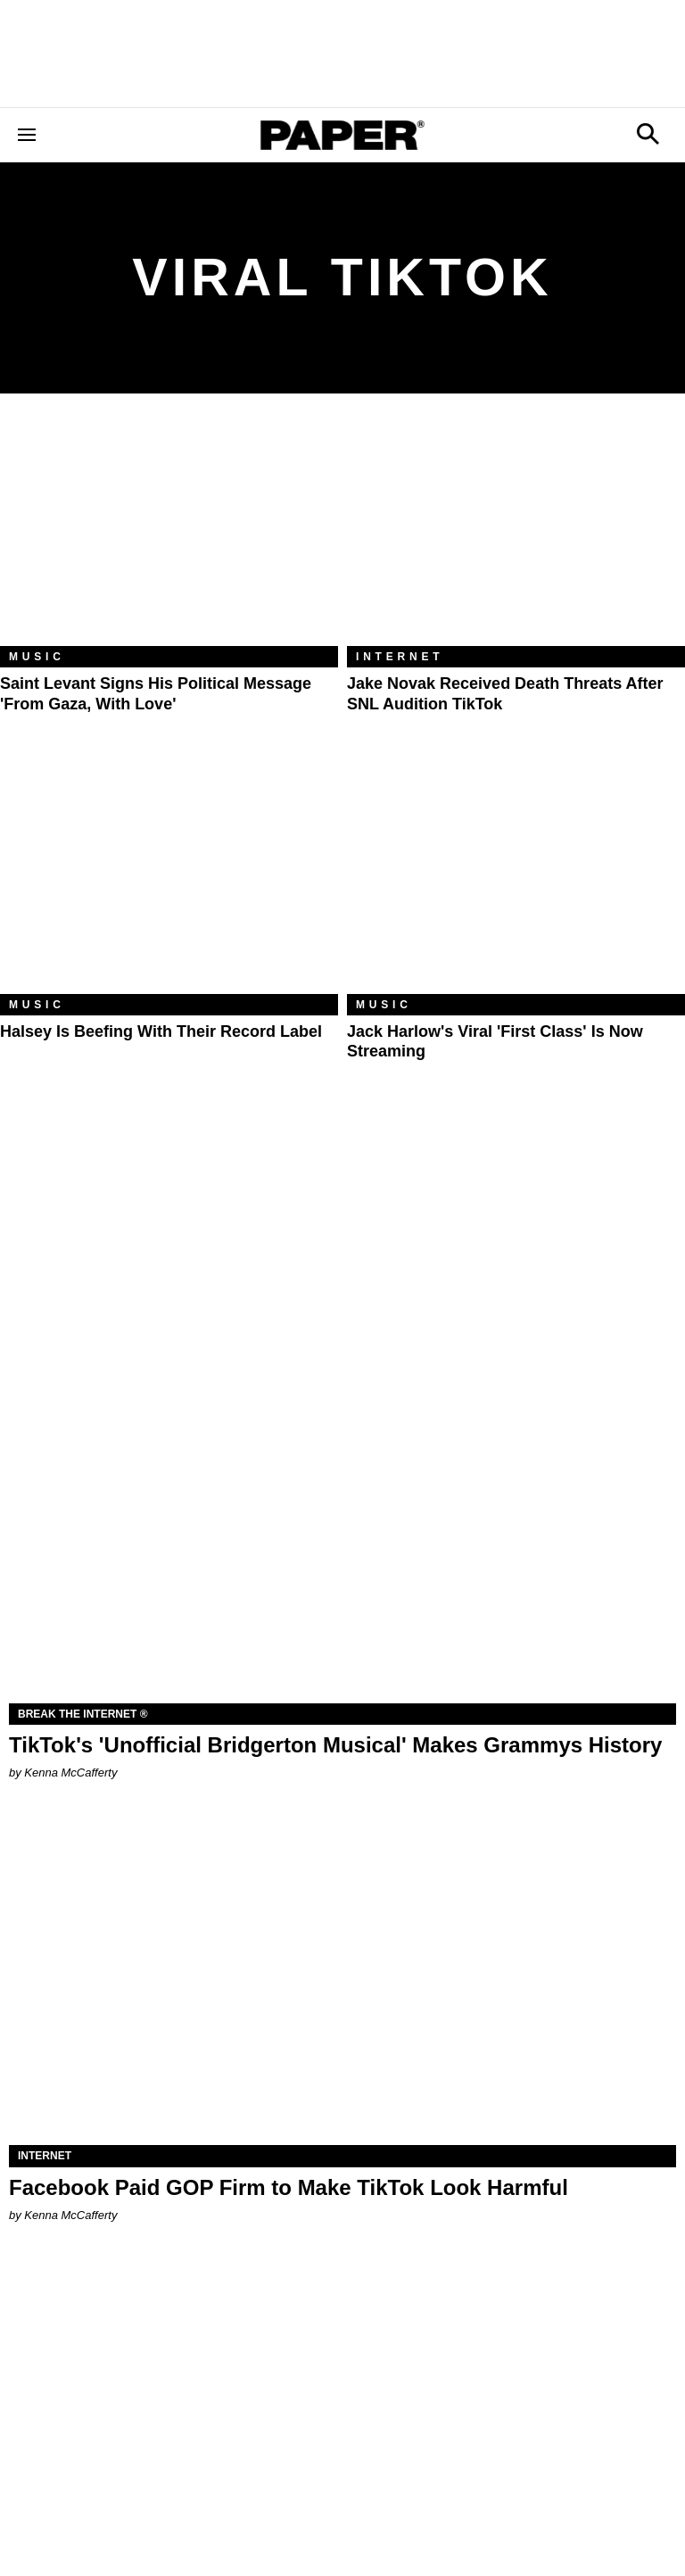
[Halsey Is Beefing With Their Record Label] (169, 881)
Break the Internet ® (83, 1714)
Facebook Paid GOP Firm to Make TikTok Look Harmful (288, 2187)
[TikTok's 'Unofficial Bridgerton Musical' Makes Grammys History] (342, 1536)
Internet (399, 656)
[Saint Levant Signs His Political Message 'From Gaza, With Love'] (169, 533)
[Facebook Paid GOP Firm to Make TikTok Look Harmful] (342, 1978)
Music (37, 656)
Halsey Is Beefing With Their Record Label (161, 1031)
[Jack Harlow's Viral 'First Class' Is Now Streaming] (516, 881)
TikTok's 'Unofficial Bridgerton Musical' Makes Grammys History (335, 1745)
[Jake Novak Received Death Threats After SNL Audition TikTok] (516, 533)
